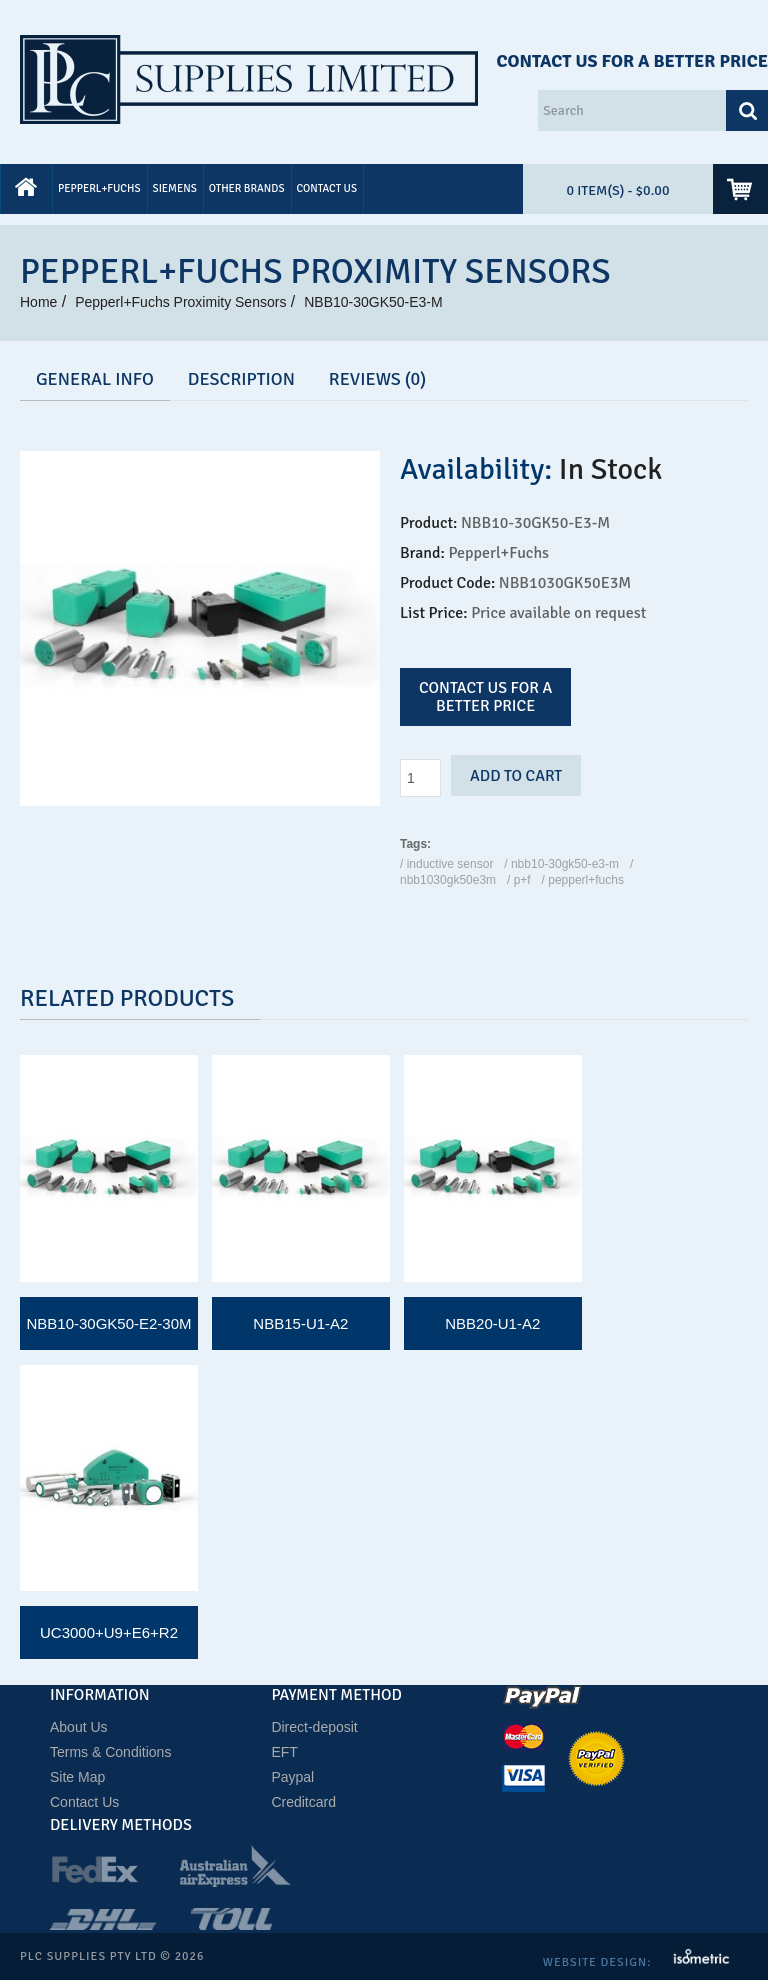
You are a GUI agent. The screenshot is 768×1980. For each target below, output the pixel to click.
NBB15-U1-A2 (300, 1323)
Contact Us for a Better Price (632, 61)
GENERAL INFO (95, 379)
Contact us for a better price (485, 697)
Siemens (175, 188)
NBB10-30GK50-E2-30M (108, 1323)
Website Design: (599, 1962)
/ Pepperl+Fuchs (583, 880)
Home (38, 302)
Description (241, 379)
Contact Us (327, 188)
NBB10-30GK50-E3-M (373, 302)
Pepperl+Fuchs (99, 188)
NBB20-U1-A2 (492, 1323)
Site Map (77, 1777)
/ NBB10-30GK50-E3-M (561, 864)
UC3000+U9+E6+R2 (109, 1632)
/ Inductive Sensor (446, 864)
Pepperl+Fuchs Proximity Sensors (180, 302)
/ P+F (519, 880)
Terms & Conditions (110, 1752)
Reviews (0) (377, 379)
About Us (79, 1727)
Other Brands (247, 188)
